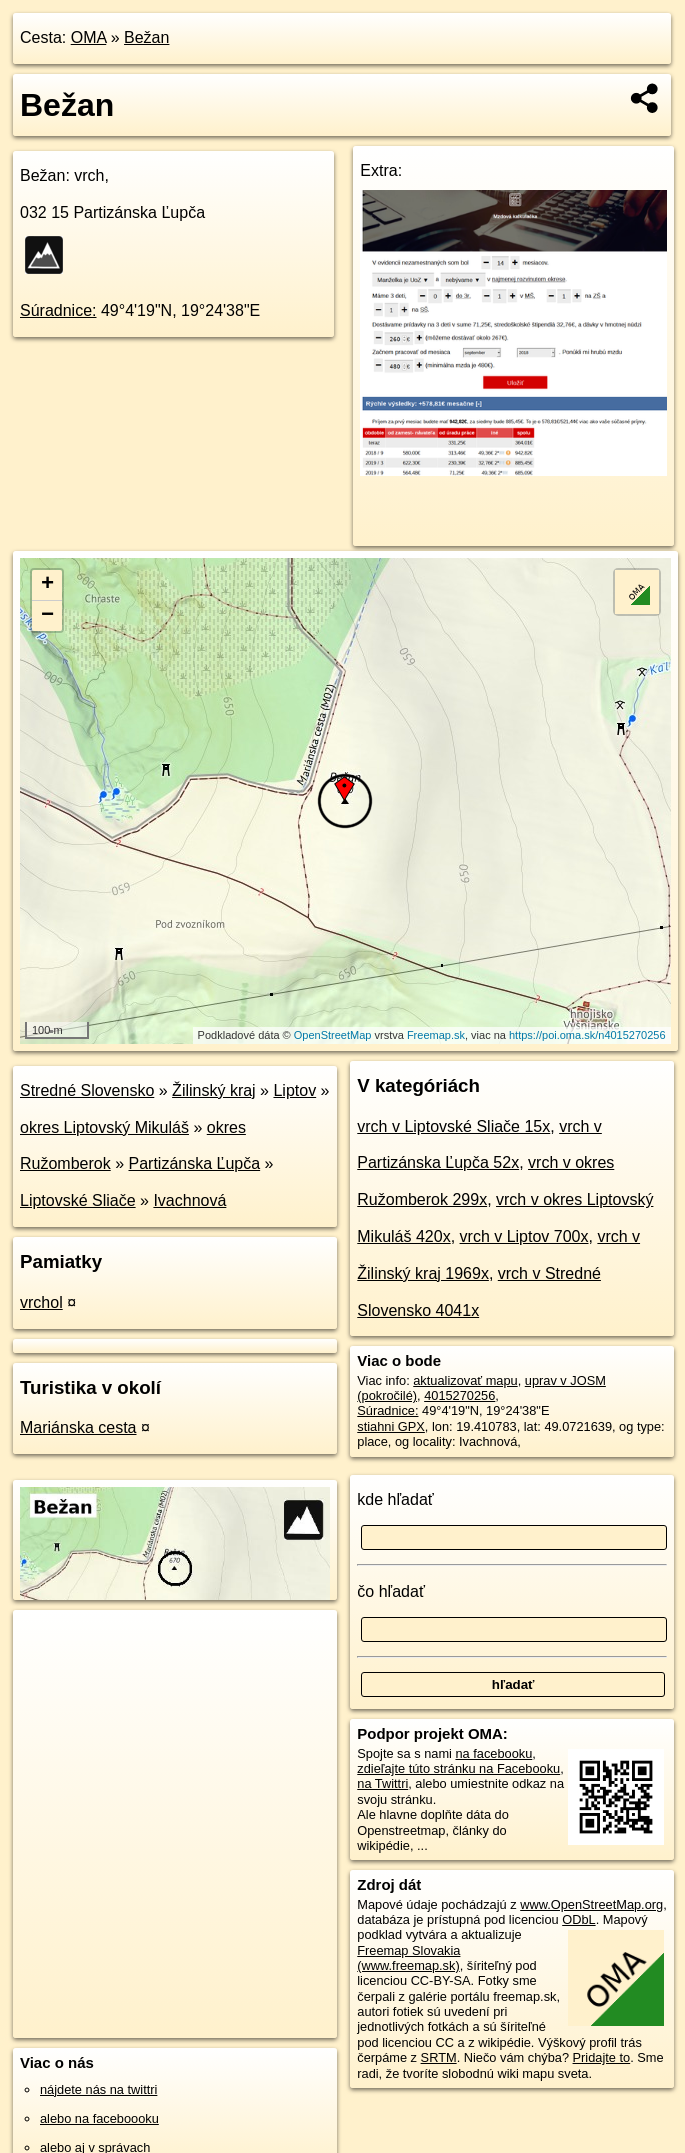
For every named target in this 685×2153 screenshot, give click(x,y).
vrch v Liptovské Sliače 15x (453, 1126)
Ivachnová (189, 1200)
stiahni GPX (391, 1426)
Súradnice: (58, 310)
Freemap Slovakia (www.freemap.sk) (408, 1958)
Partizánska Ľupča (195, 1163)
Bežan (146, 37)
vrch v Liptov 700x (524, 1236)
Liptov (294, 1090)
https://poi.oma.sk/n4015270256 (587, 1035)
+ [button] (47, 585)
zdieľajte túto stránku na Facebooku (458, 1768)
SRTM (439, 2057)
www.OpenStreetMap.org (591, 1904)
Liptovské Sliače (78, 1200)
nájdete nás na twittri (98, 2089)
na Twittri (382, 1783)
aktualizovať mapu (465, 1380)
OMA (89, 37)
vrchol (41, 1302)
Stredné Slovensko (87, 1090)
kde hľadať (395, 1499)
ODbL (578, 1919)
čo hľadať (391, 1591)
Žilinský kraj (214, 1090)
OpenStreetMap (333, 1035)
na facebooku (493, 1753)
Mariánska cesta (78, 1427)
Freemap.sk (436, 1035)
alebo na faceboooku (99, 2118)
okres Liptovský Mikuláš (104, 1127)
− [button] (47, 616)
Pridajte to (602, 2057)
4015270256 (459, 1395)
